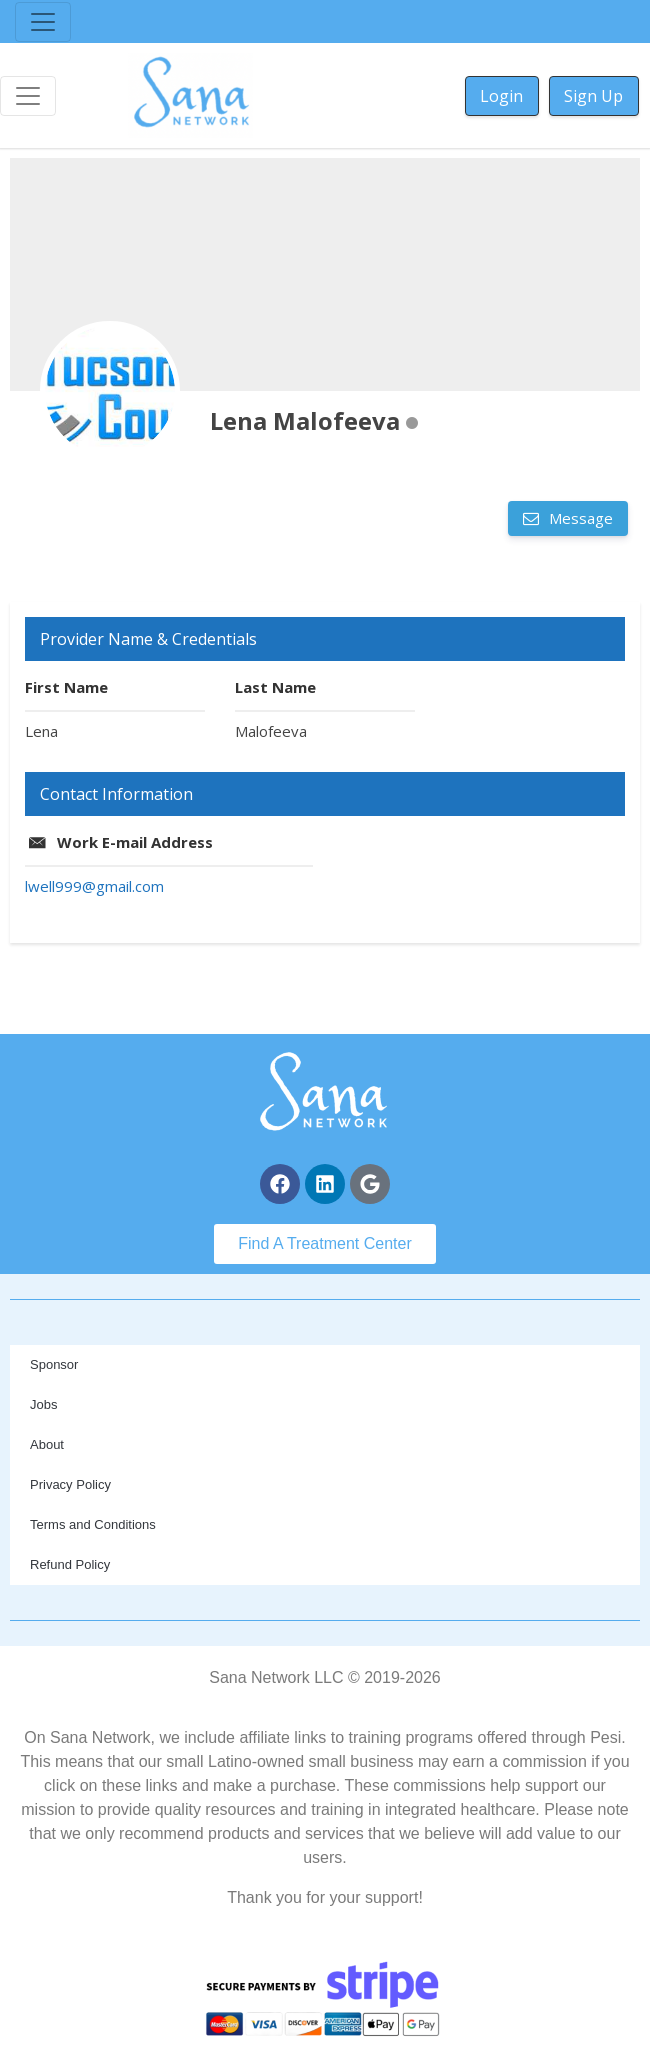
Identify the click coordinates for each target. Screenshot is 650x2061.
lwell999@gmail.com (94, 886)
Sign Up (593, 96)
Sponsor (54, 1364)
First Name (66, 687)
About (47, 1444)
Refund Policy (70, 1564)
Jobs (43, 1404)
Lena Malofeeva (305, 420)
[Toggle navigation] (43, 22)
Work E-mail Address (135, 842)
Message (579, 518)
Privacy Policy (70, 1484)
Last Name (275, 687)
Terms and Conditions (93, 1524)
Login (501, 96)
